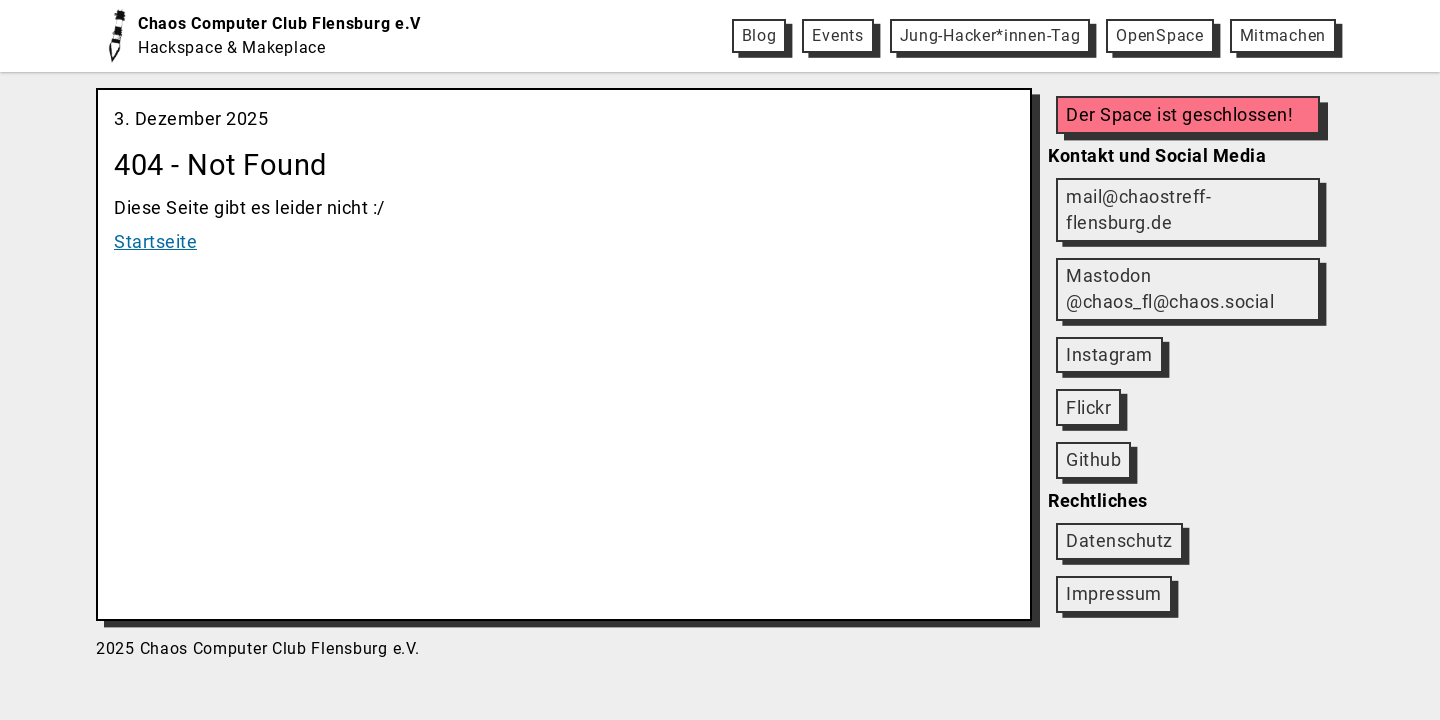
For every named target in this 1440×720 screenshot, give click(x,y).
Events (837, 35)
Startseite (155, 242)
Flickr (1088, 408)
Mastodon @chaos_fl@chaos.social (1170, 289)
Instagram (1109, 355)
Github (1093, 460)
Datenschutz (1119, 541)
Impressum (1114, 594)
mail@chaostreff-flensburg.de (1138, 210)
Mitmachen (1283, 35)
